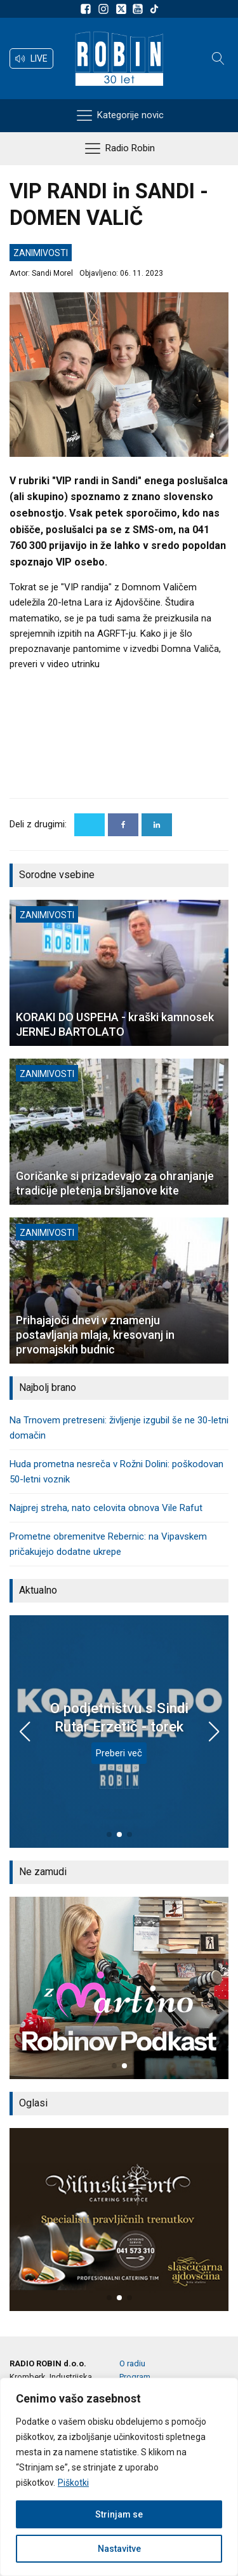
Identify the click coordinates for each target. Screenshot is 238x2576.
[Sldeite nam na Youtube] (139, 9)
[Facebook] (123, 824)
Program (134, 2377)
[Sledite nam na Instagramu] (105, 9)
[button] (31, 58)
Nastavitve (119, 2549)
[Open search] (218, 58)
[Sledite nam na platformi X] (122, 9)
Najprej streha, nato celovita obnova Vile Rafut (106, 1508)
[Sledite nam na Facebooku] (87, 9)
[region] (119, 2477)
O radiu (132, 2363)
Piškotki (73, 2483)
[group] (119, 1988)
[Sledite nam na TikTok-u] (154, 8)
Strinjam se (119, 2514)
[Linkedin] (157, 824)
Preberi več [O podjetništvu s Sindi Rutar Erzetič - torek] (119, 1753)
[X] (89, 824)
